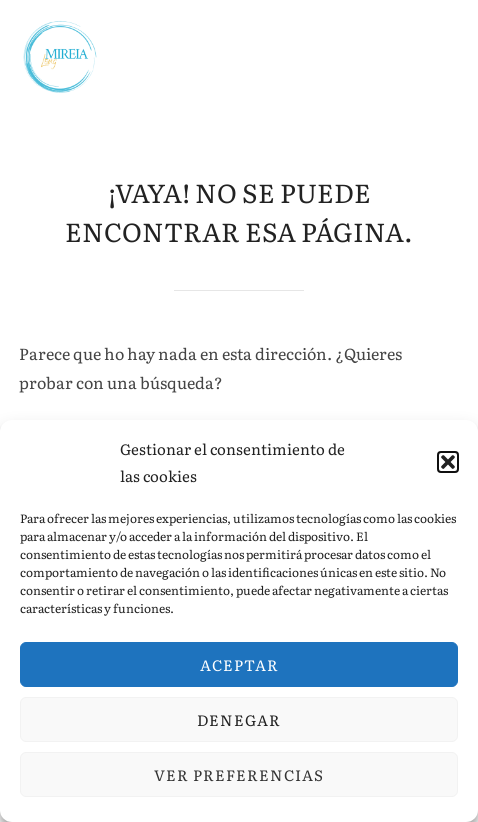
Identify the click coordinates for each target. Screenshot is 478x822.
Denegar (239, 719)
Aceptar (239, 664)
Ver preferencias (239, 774)
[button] (448, 462)
